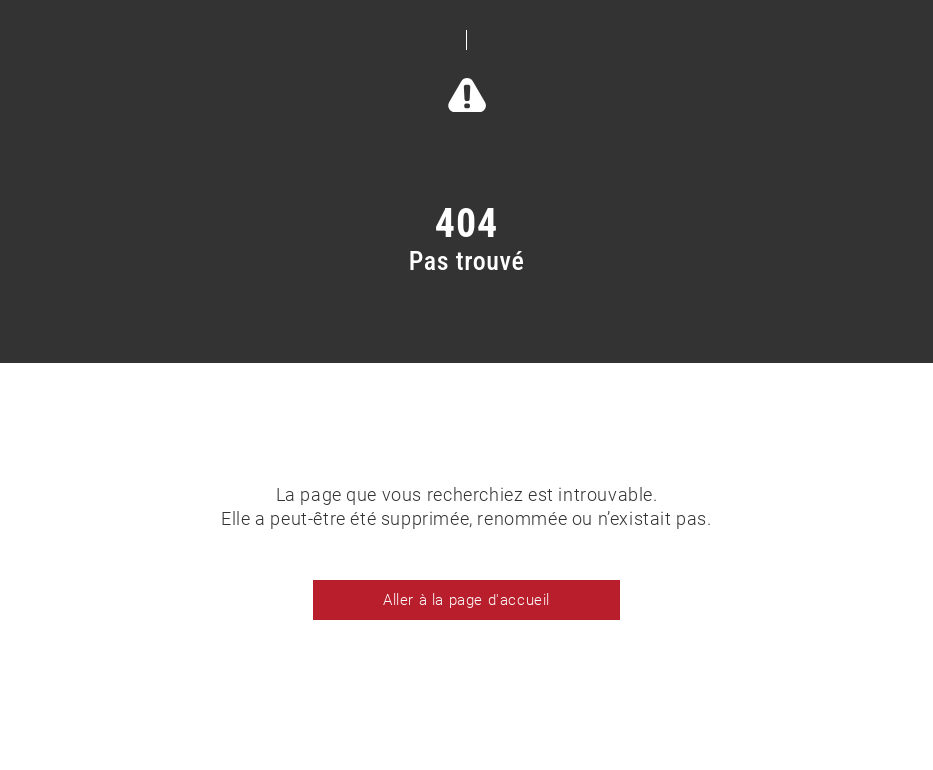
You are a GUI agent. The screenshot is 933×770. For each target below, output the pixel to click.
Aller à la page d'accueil (466, 600)
